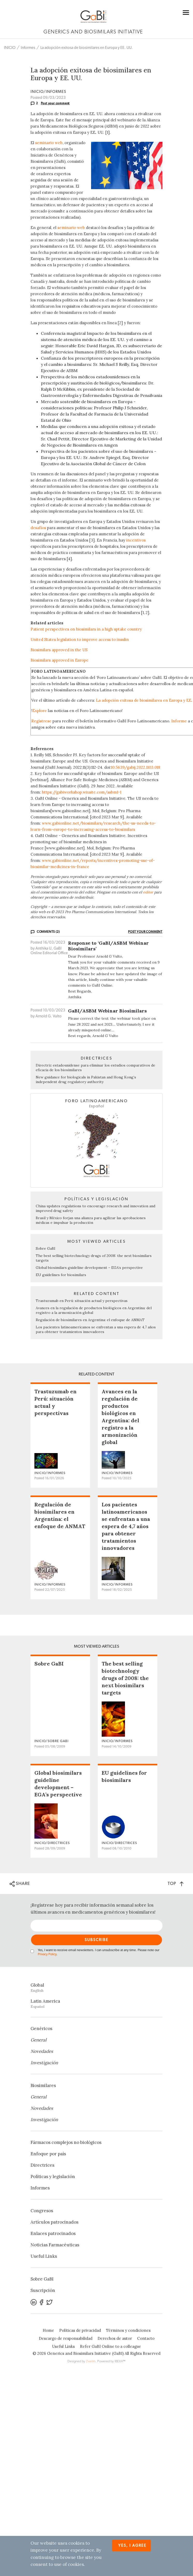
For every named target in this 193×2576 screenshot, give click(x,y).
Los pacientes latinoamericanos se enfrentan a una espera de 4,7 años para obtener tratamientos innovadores (96, 1329)
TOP (175, 1883)
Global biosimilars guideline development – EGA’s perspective (89, 1267)
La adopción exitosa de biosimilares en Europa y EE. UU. (86, 48)
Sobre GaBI (45, 1248)
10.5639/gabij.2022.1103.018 (135, 767)
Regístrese (41, 721)
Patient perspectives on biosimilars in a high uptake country (86, 629)
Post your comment (55, 103)
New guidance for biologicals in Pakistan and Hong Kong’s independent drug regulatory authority (86, 1079)
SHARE (20, 1884)
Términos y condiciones (128, 2330)
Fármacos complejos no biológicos (66, 2142)
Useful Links (44, 2256)
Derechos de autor (115, 2338)
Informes (28, 48)
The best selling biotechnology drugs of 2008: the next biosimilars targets (125, 1678)
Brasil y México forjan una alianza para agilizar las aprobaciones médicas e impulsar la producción (91, 1220)
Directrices (42, 2165)
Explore (39, 710)
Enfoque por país (48, 2154)
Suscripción (43, 2290)
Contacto (145, 2338)
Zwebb (90, 2361)
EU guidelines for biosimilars (61, 1274)
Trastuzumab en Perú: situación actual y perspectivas (82, 1300)
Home (48, 2330)
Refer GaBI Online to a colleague (110, 2346)
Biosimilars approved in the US (59, 649)
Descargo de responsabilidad (65, 2338)
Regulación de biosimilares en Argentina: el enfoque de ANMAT (90, 1319)
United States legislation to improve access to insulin (80, 639)
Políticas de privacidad (80, 2330)
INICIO (10, 48)
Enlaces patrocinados (53, 2233)
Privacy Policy (47, 1954)
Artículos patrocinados (54, 2222)
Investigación (44, 2063)
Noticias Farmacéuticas (55, 2245)
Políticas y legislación (53, 2176)
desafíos (38, 527)
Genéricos (41, 2028)
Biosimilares (43, 2085)
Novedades (42, 2051)
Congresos (42, 2211)
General (39, 2040)
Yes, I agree (132, 2546)
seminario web (49, 142)
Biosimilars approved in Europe (59, 660)
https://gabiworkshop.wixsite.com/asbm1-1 (81, 792)
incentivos (136, 540)
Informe (179, 721)
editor (148, 892)
